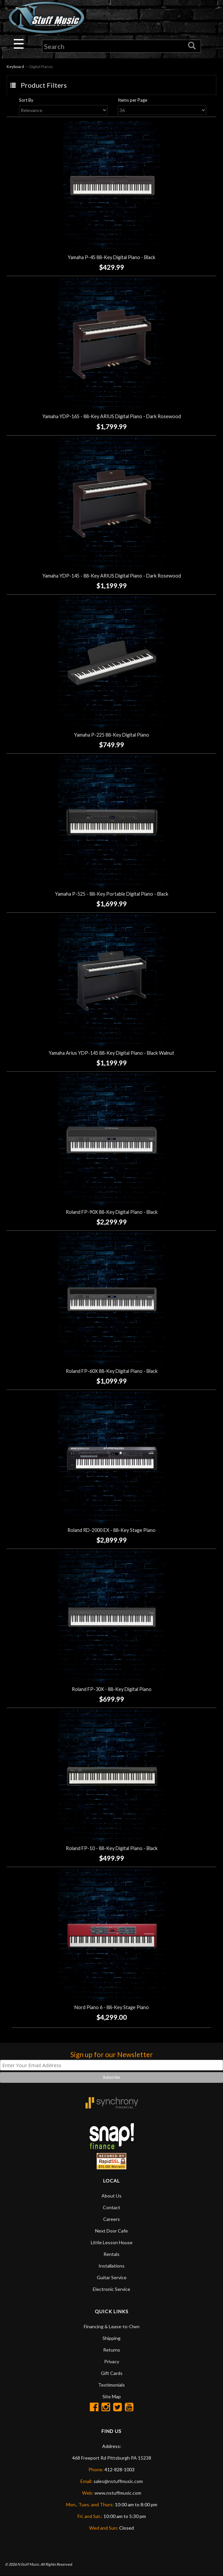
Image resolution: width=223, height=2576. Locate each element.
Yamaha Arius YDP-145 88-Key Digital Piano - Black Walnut (111, 1053)
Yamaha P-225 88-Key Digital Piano (111, 735)
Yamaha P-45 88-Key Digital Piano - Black (111, 257)
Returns (111, 2350)
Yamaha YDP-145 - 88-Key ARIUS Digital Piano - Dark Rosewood (111, 576)
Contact (111, 2207)
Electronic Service (111, 2289)
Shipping (111, 2338)
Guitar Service (112, 2277)
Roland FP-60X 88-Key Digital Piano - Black (112, 1371)
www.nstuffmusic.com (117, 2493)
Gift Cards (112, 2373)
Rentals (111, 2254)
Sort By (26, 100)
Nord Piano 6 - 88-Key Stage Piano (111, 2007)
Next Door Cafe (111, 2231)
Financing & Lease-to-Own (112, 2326)
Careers (111, 2219)
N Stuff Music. (28, 2564)
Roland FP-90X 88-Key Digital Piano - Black (112, 1212)
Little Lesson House (112, 2242)
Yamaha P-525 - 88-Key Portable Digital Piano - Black (111, 894)
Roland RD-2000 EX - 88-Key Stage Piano (111, 1530)
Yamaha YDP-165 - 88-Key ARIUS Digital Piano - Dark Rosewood (111, 416)
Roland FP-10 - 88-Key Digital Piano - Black (112, 1848)
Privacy (111, 2361)
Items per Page (132, 100)
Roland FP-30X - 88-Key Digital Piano (112, 1689)
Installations (111, 2266)
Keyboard (15, 66)
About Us (111, 2196)
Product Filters (44, 85)
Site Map (111, 2396)
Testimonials (111, 2385)
